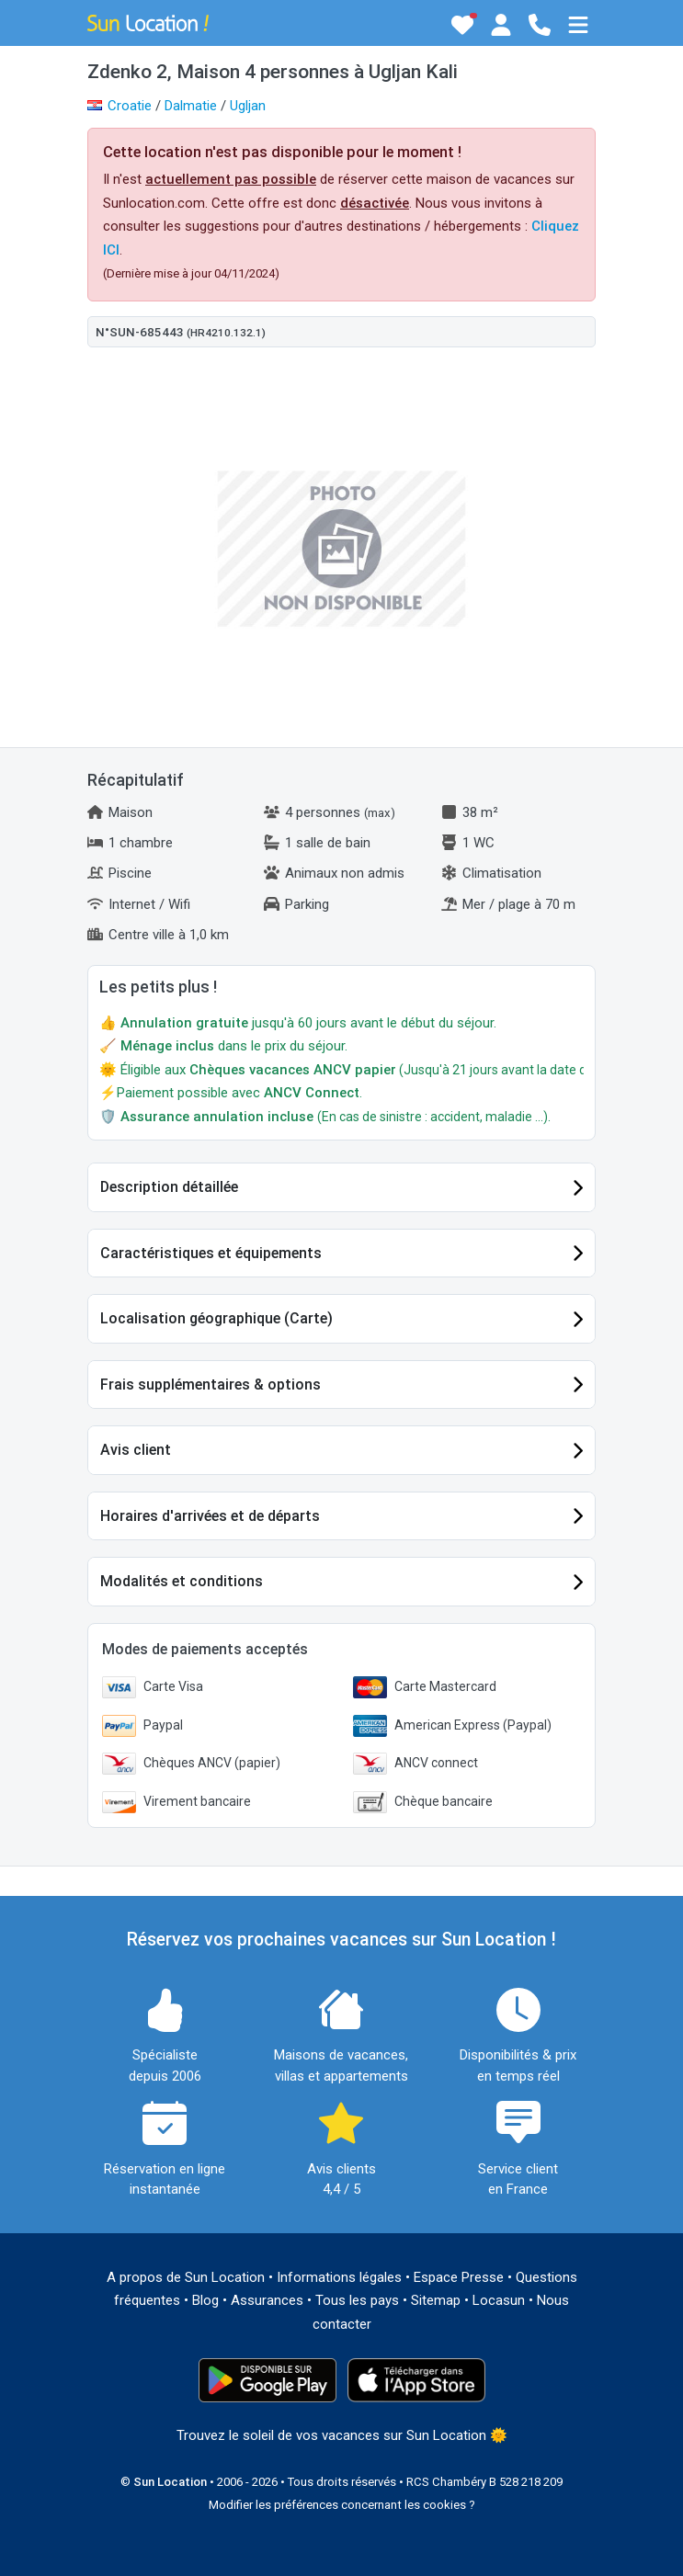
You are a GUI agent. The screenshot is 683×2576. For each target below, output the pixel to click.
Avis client (135, 1449)
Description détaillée (169, 1187)
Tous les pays (357, 2300)
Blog (205, 2300)
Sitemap (436, 2300)
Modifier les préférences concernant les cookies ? (342, 2505)
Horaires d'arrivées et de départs (210, 1516)
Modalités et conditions (181, 1581)
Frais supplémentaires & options (210, 1384)
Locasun (498, 2300)
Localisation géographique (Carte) (216, 1318)
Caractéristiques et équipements (211, 1253)
